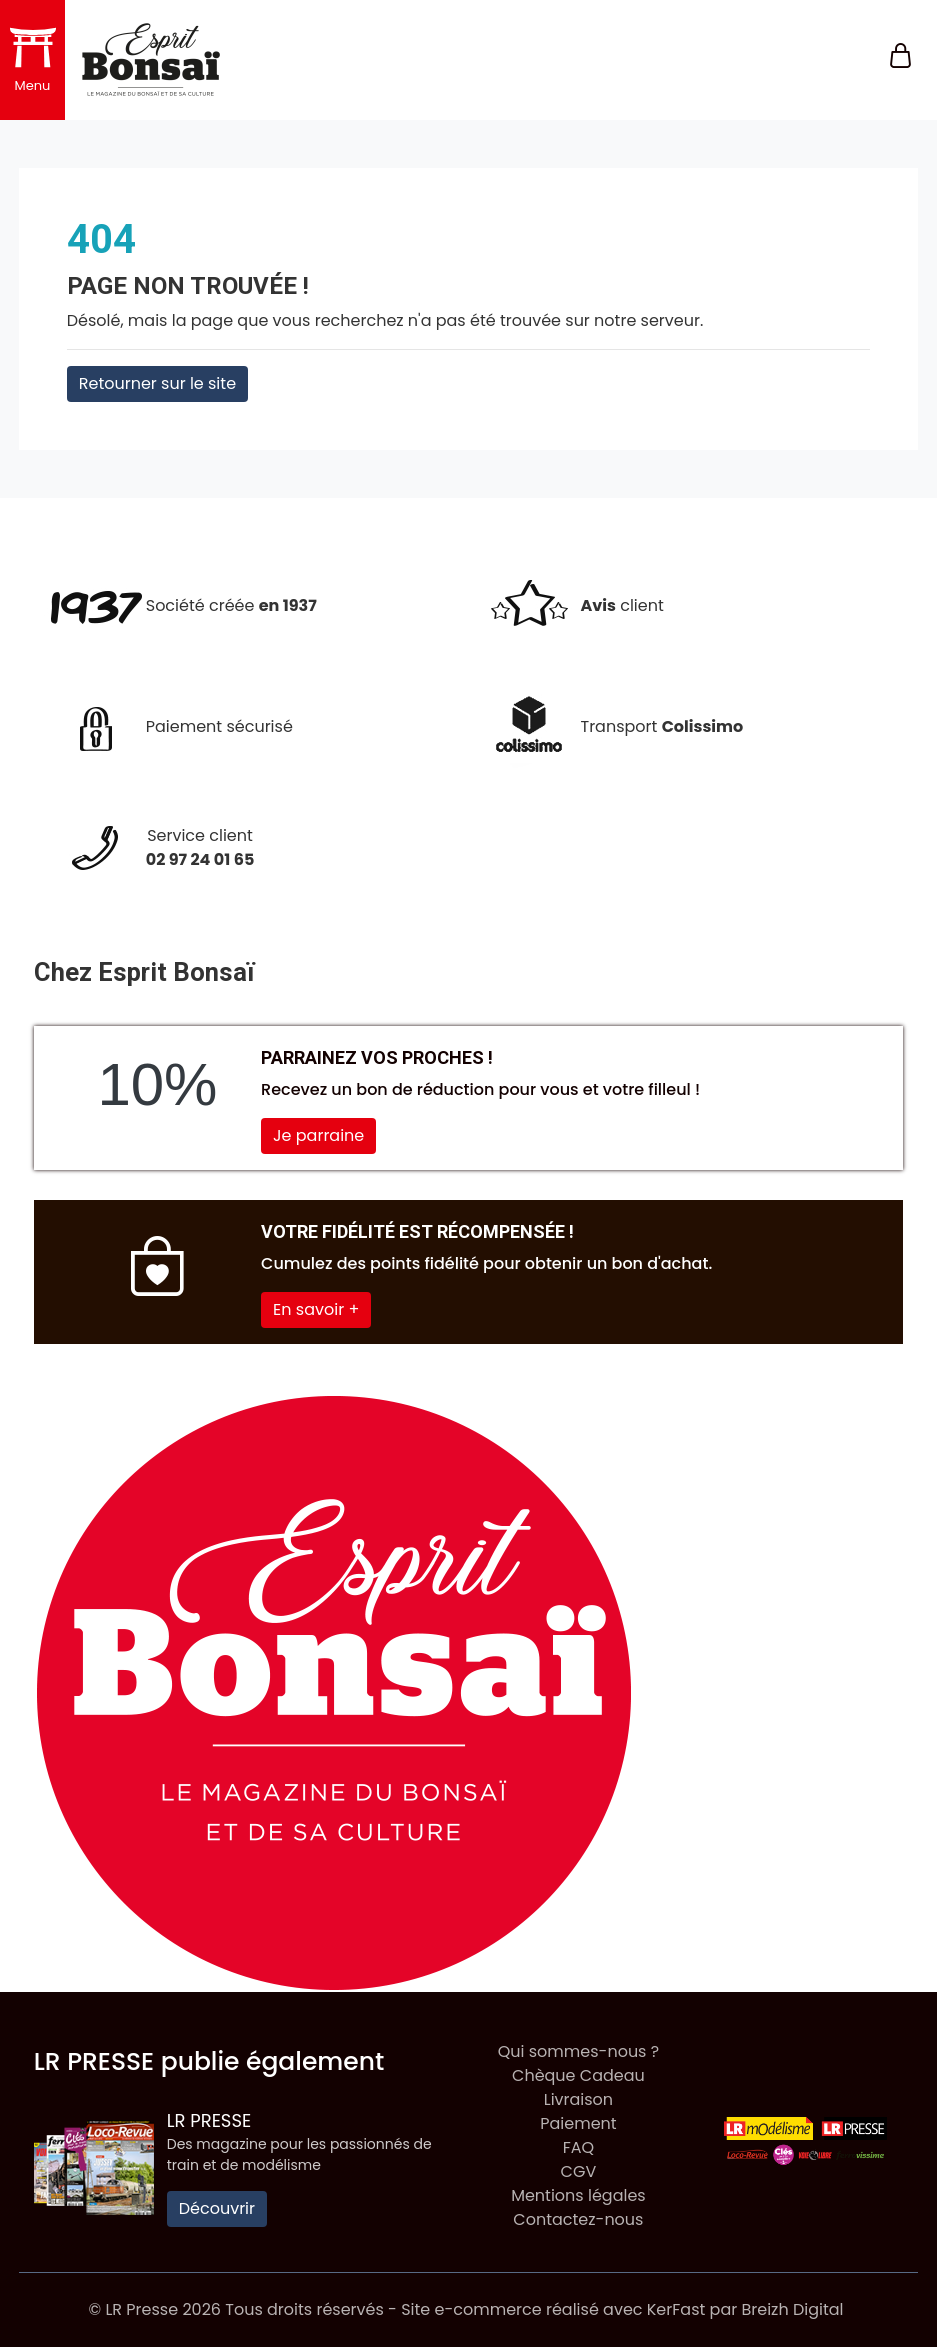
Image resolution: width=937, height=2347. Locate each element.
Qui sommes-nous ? (578, 2051)
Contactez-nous (578, 2219)
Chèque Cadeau (578, 2075)
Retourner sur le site (157, 383)
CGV (579, 2171)
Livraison (578, 2099)
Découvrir (217, 2208)
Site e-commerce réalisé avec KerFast (553, 2309)
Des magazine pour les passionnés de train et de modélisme (299, 2154)
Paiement (578, 2123)
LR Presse (209, 2120)
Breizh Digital (792, 2309)
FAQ (578, 2147)
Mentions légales (578, 2195)
